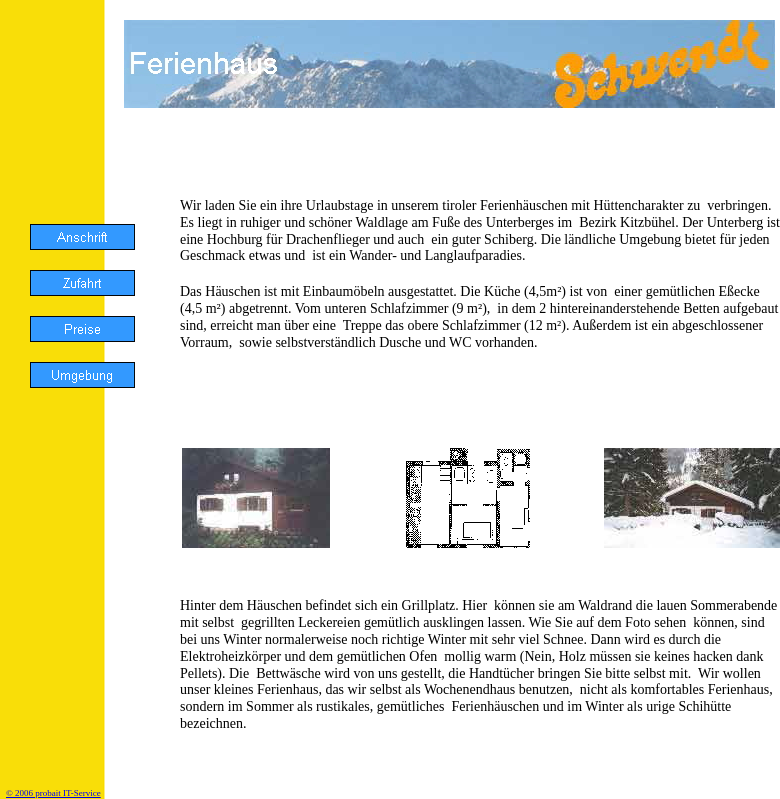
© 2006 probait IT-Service (53, 793)
